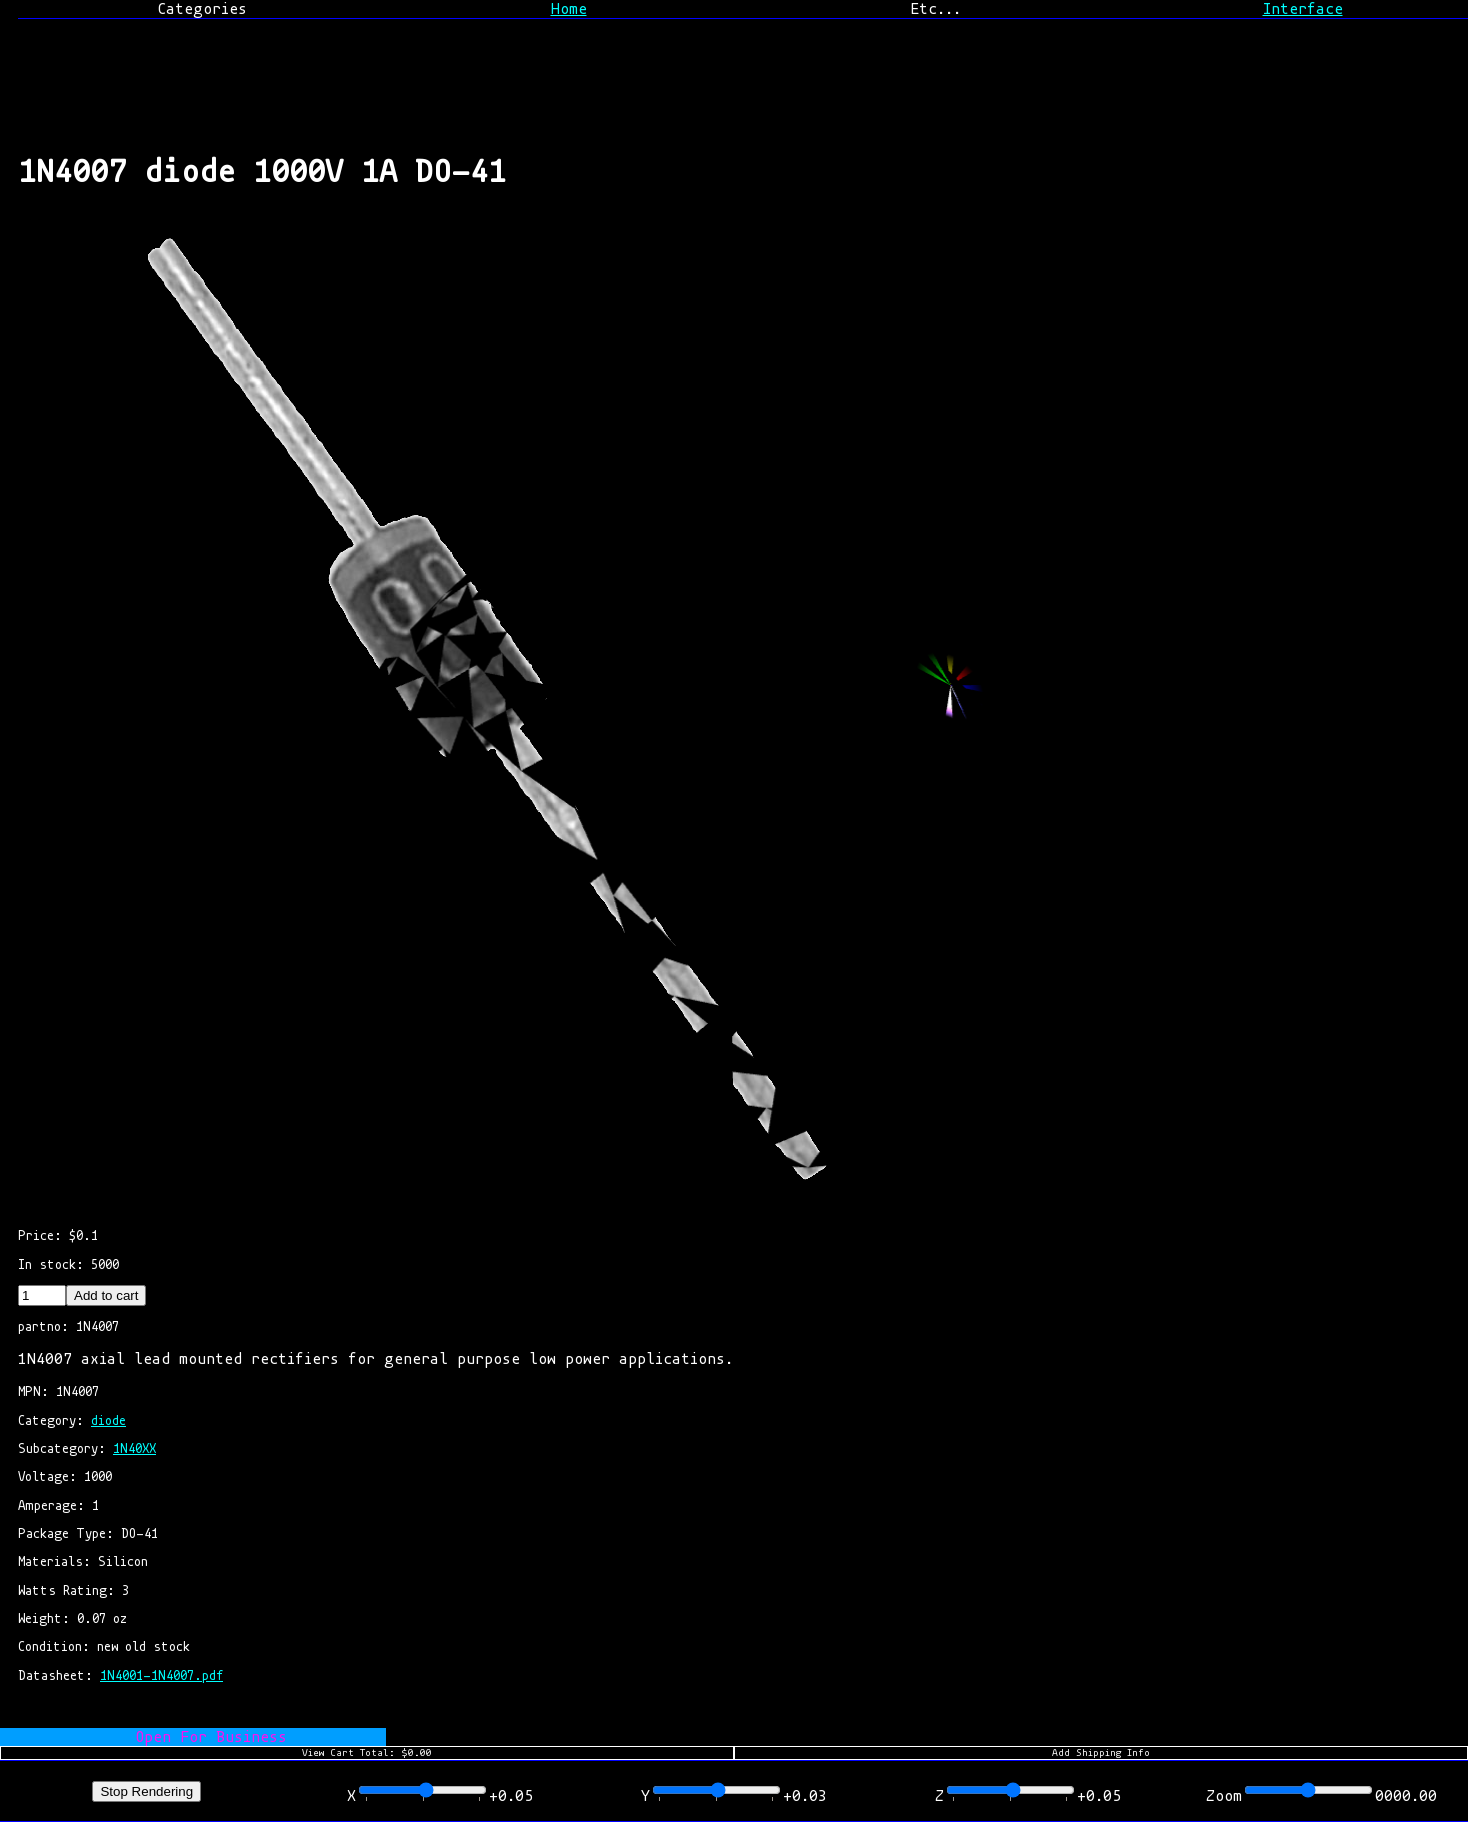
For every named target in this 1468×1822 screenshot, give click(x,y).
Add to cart (106, 1295)
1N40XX (134, 1448)
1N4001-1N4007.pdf (161, 1675)
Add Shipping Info (1101, 1753)
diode (108, 1420)
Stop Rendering (146, 1791)
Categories (202, 9)
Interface (1303, 9)
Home (569, 9)
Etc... (935, 9)
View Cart (367, 1753)
